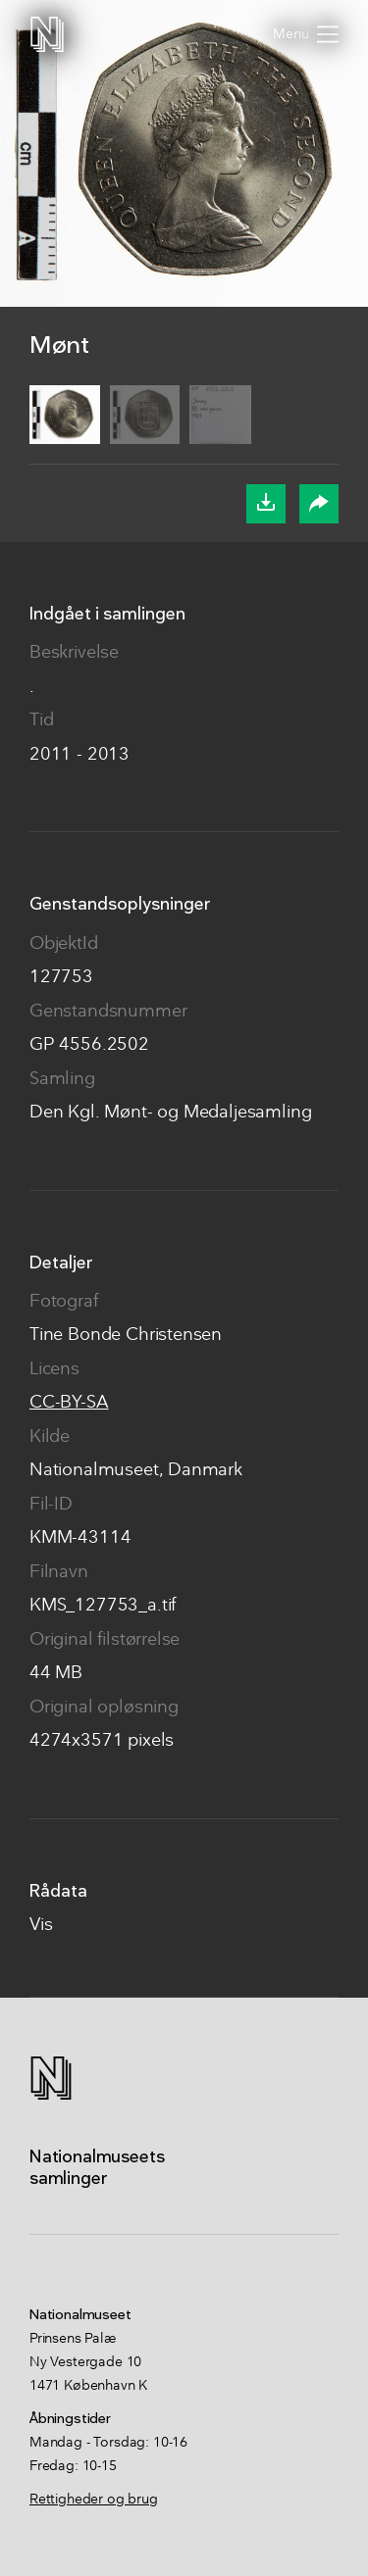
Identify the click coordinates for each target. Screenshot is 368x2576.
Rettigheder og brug (93, 2499)
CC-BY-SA (69, 1403)
